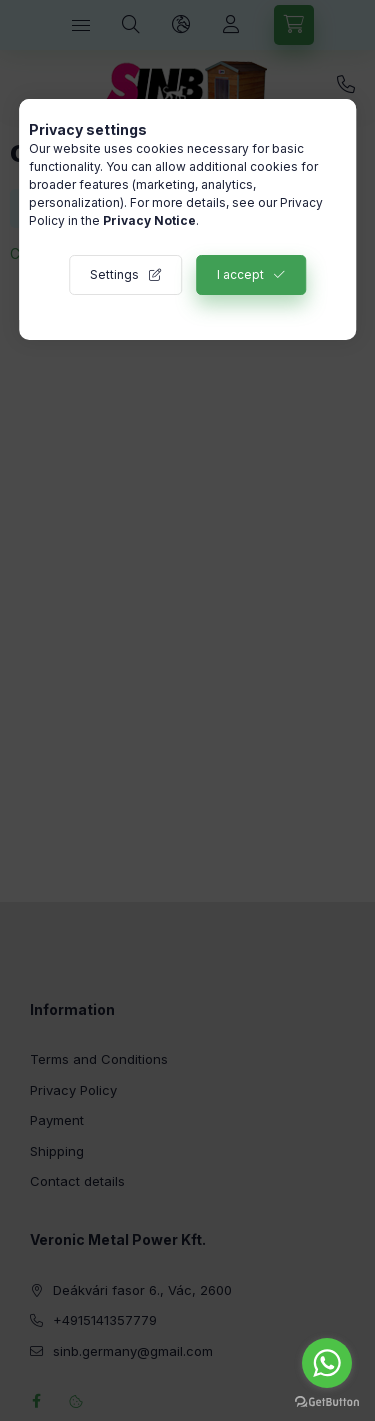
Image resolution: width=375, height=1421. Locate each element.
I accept (240, 274)
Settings (114, 274)
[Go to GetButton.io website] (327, 1401)
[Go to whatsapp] (327, 1363)
